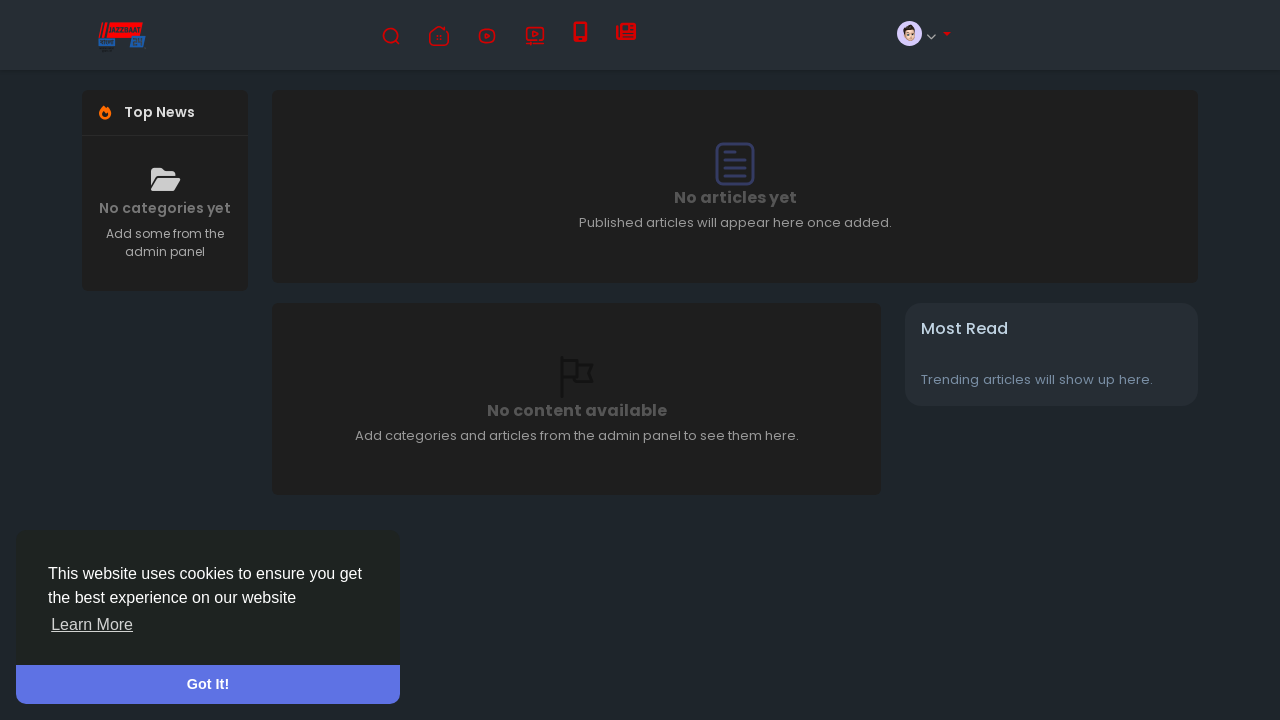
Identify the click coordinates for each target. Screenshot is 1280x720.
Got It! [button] (208, 684)
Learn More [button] (92, 624)
